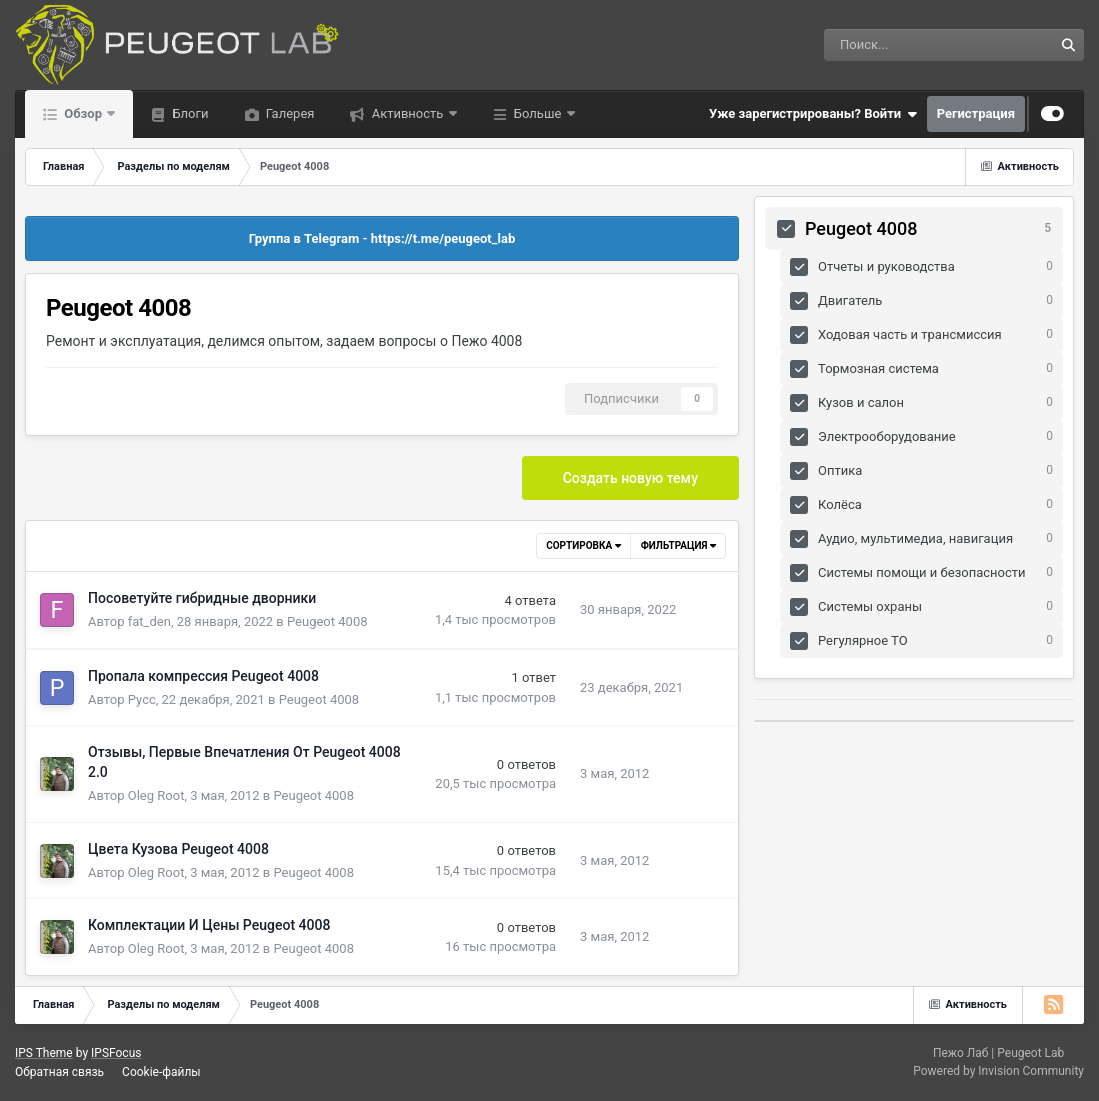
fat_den (149, 621)
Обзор (83, 113)
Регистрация (976, 113)
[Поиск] (883, 45)
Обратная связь (59, 1072)
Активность (407, 113)
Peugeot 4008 (327, 621)
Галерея (289, 113)
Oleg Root (156, 795)
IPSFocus (116, 1053)
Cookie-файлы (161, 1072)
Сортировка (583, 545)
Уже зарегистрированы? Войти (813, 114)
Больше (538, 113)
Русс (142, 699)
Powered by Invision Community (998, 1071)
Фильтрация (678, 545)
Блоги (188, 113)
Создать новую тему (630, 478)
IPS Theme (44, 1053)
